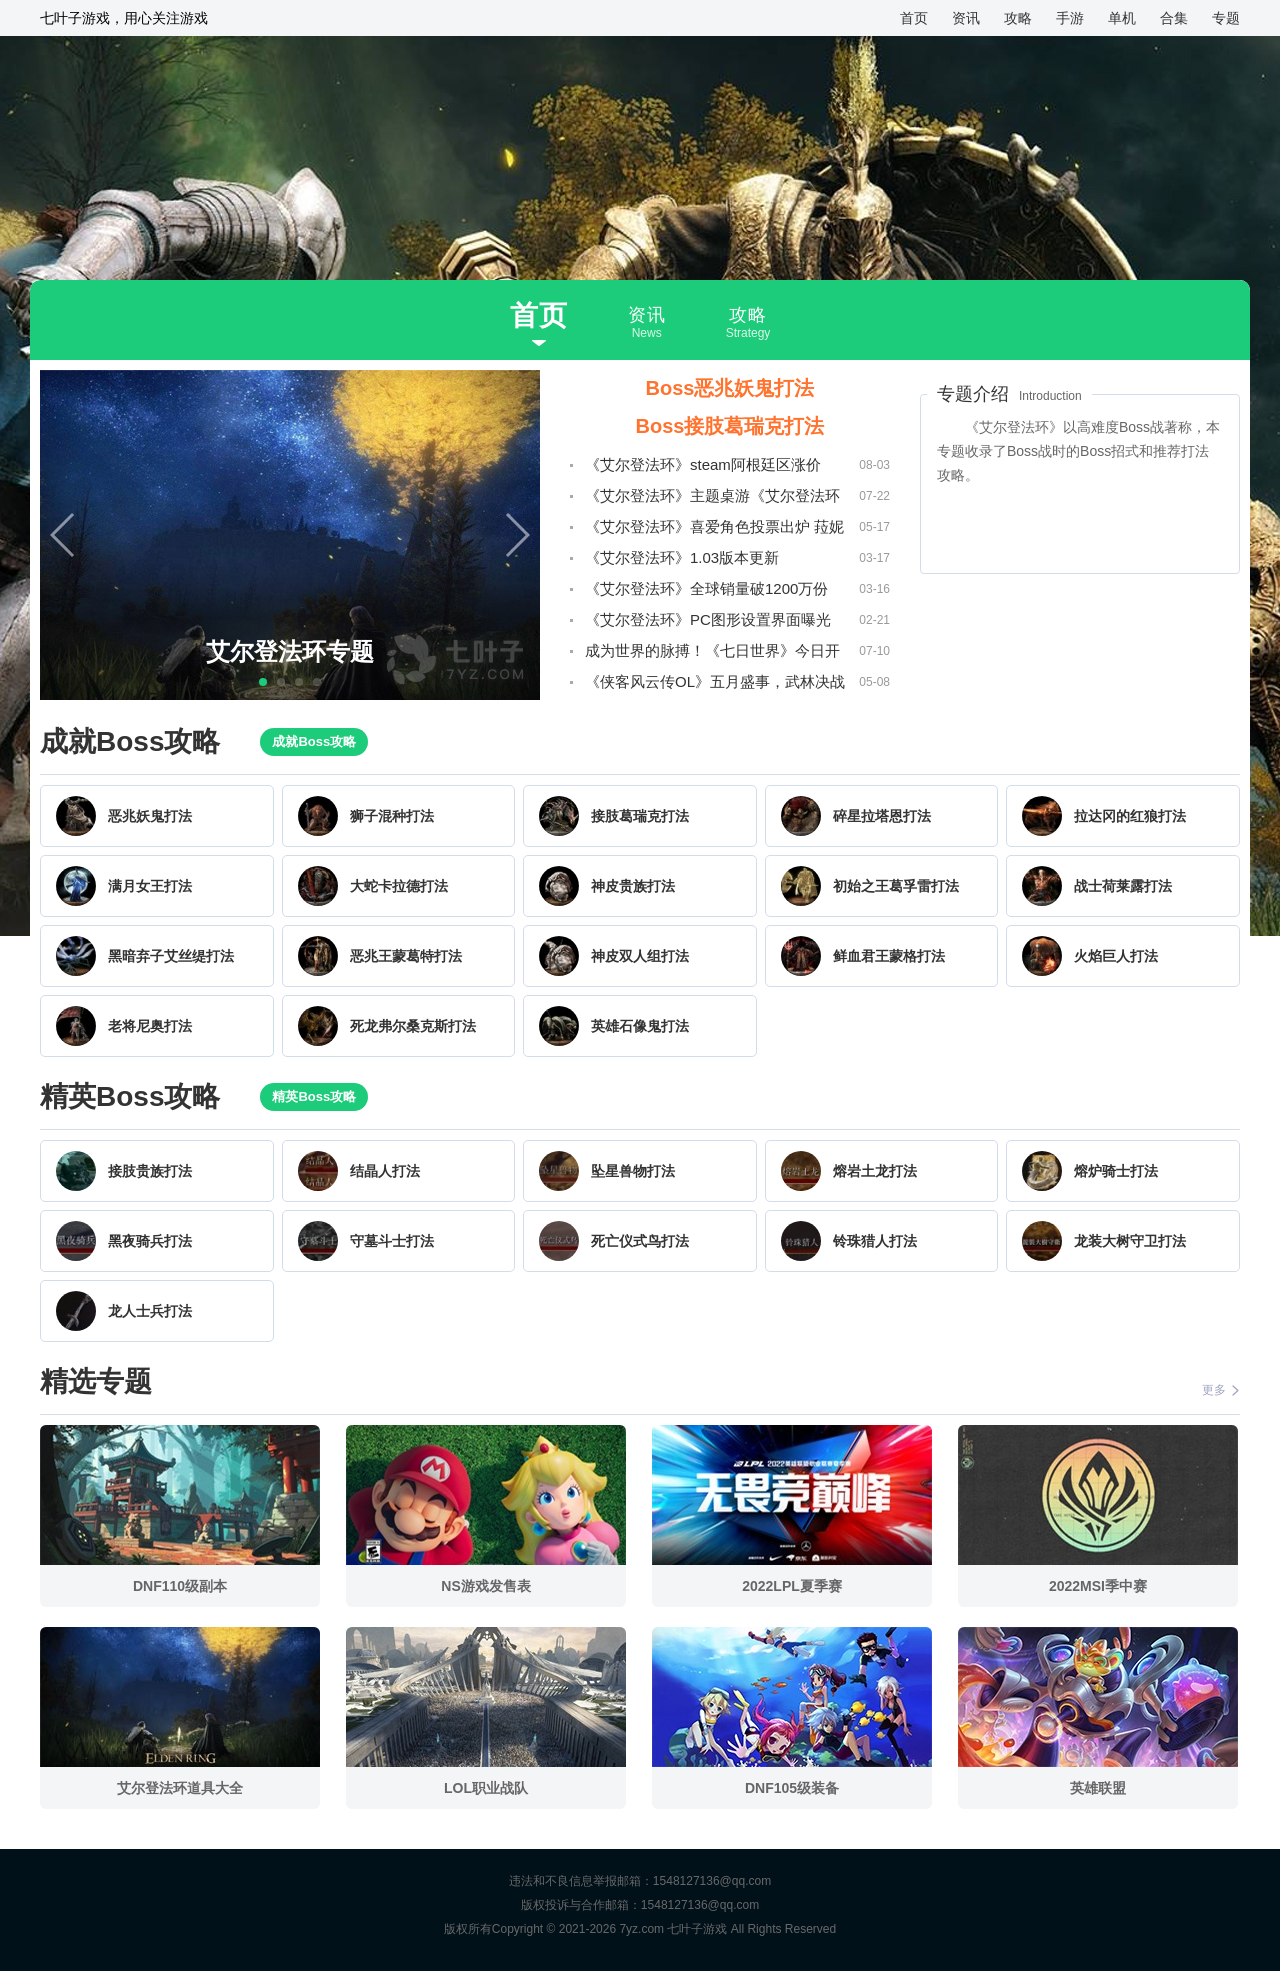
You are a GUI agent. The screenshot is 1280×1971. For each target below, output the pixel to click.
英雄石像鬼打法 (640, 1026)
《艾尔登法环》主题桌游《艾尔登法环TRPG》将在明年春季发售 (712, 499)
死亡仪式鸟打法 (640, 1241)
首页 (914, 18)
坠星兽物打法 (633, 1171)
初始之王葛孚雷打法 (896, 886)
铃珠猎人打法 (875, 1241)
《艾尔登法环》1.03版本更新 (682, 557)
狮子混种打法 (392, 816)
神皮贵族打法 (633, 886)
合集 (1174, 18)
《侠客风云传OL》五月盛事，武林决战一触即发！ (715, 685)
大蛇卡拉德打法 (399, 886)
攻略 (1018, 18)
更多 (1221, 1390)
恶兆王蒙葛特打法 (406, 956)
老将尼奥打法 (150, 1026)
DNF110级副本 (180, 1586)
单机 (1122, 18)
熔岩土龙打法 (875, 1171)
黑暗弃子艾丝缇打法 (171, 956)
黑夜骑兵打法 (150, 1241)
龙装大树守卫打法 (1130, 1241)
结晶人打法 (385, 1171)
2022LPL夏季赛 (792, 1586)
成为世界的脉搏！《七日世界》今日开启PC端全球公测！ (712, 654)
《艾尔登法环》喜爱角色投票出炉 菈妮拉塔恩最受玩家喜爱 (714, 530)
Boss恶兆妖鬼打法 (730, 388)
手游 (1070, 18)
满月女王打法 (150, 886)
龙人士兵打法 (150, 1311)
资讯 (966, 18)
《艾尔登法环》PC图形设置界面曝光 (708, 619)
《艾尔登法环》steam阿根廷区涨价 (703, 464)
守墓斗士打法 (392, 1241)
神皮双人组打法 (640, 956)
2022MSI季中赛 (1098, 1586)
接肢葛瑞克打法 (640, 816)
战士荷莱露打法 (1123, 886)
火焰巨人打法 (1116, 956)
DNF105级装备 (792, 1788)
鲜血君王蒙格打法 (889, 956)
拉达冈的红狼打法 (1130, 816)
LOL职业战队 (486, 1788)
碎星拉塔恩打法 (882, 816)
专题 (1226, 18)
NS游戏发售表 (485, 1586)
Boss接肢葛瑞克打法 (730, 426)
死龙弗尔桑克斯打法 (413, 1026)
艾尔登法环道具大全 (180, 1788)
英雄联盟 (1098, 1788)
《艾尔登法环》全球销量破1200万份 (706, 588)
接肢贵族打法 (150, 1171)
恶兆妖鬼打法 (150, 816)
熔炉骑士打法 (1116, 1171)
